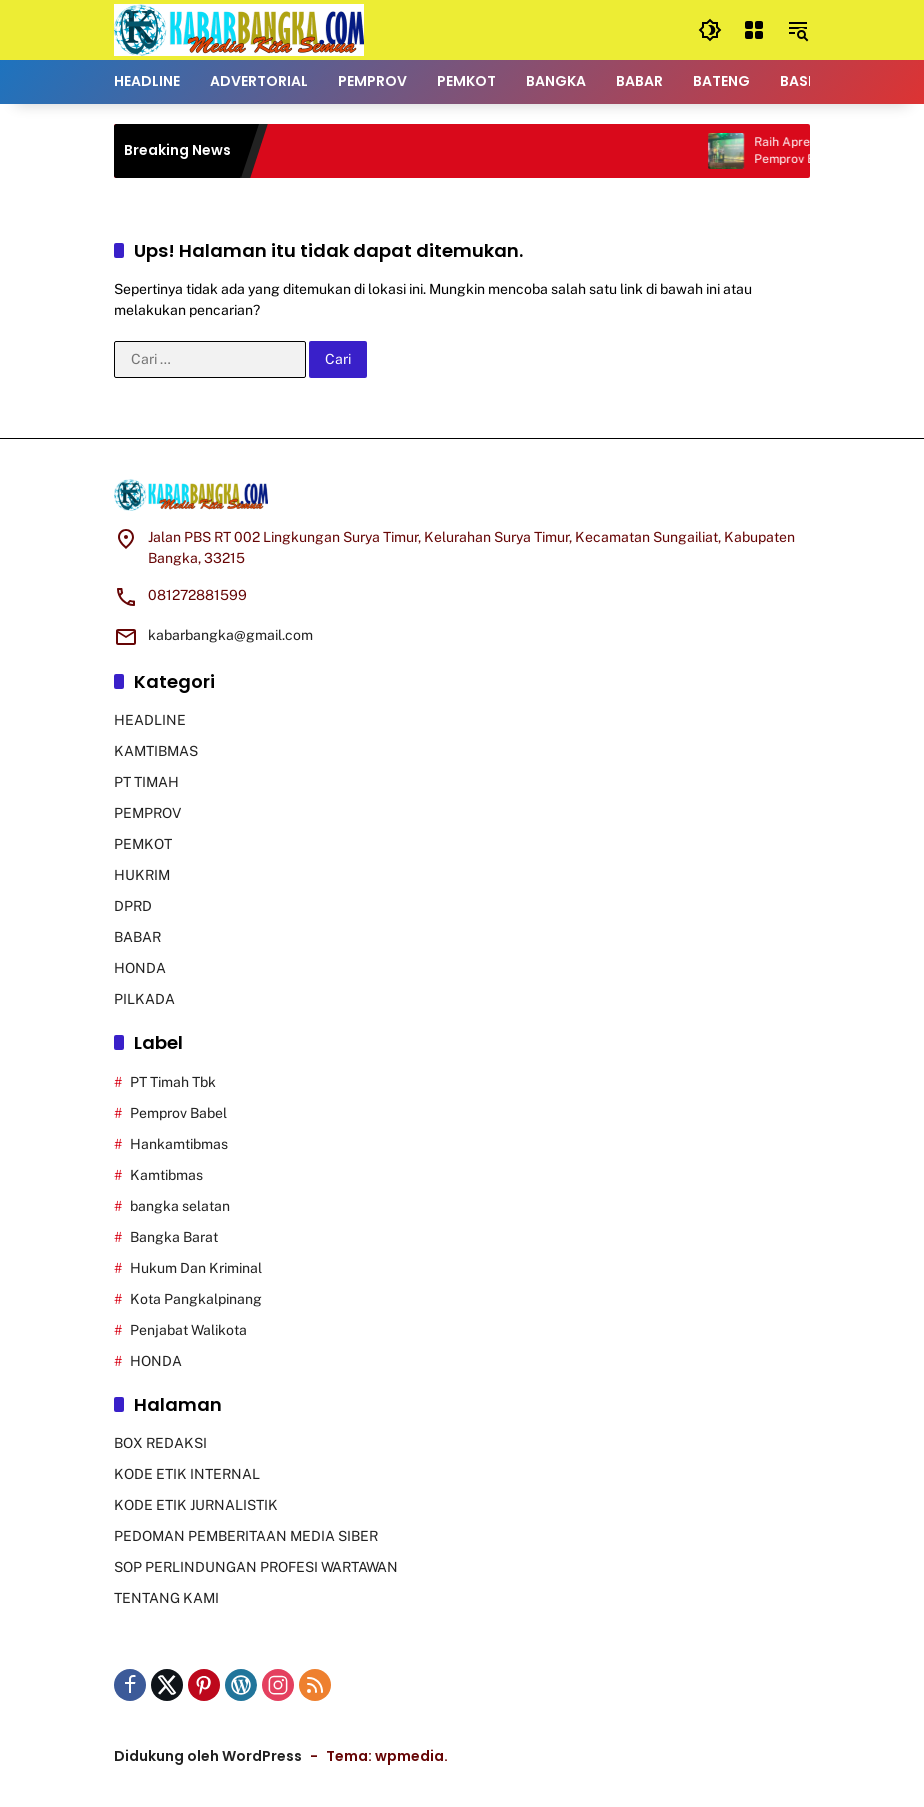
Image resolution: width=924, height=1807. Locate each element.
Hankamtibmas (179, 1144)
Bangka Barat (174, 1237)
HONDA (140, 968)
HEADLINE (150, 720)
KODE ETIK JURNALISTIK (196, 1505)
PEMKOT (143, 844)
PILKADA (144, 999)
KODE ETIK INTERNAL (187, 1474)
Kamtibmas (166, 1175)
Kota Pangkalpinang (196, 1299)
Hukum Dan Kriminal (196, 1268)
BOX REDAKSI (160, 1443)
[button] (710, 30)
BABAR (137, 937)
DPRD (133, 906)
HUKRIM (142, 875)
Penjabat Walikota (188, 1330)
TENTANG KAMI (166, 1598)
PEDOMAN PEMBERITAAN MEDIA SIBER (246, 1536)
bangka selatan (180, 1206)
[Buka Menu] (754, 30)
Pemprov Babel (178, 1113)
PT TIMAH (146, 782)
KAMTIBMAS (156, 751)
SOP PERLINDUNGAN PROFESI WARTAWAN (256, 1567)
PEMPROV (147, 813)
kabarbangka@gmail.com (230, 635)
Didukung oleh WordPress (208, 1756)
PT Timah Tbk (173, 1082)
